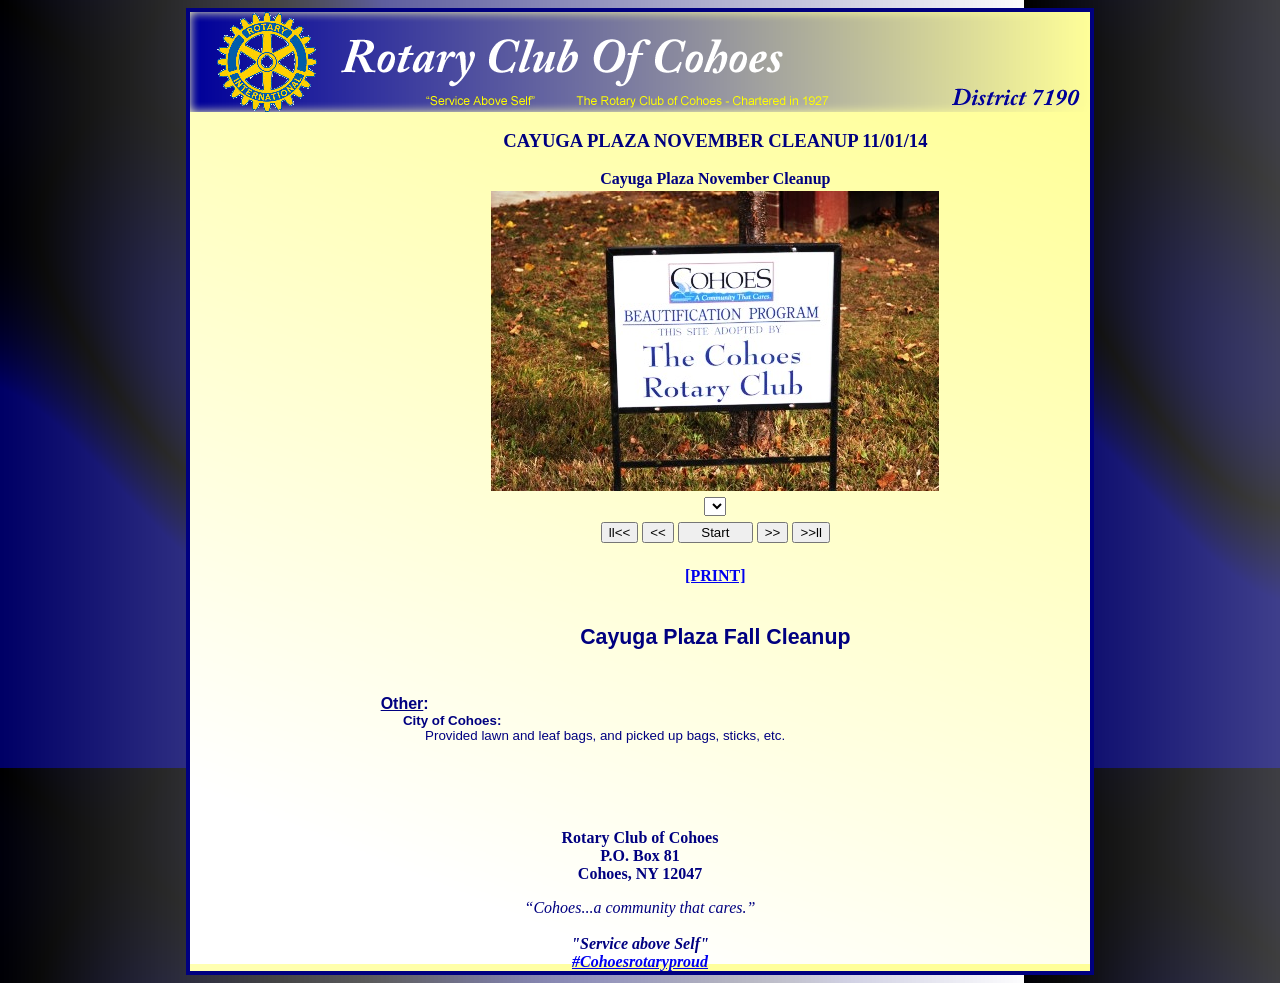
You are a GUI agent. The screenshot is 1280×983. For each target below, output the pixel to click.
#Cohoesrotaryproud (640, 961)
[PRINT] (715, 575)
